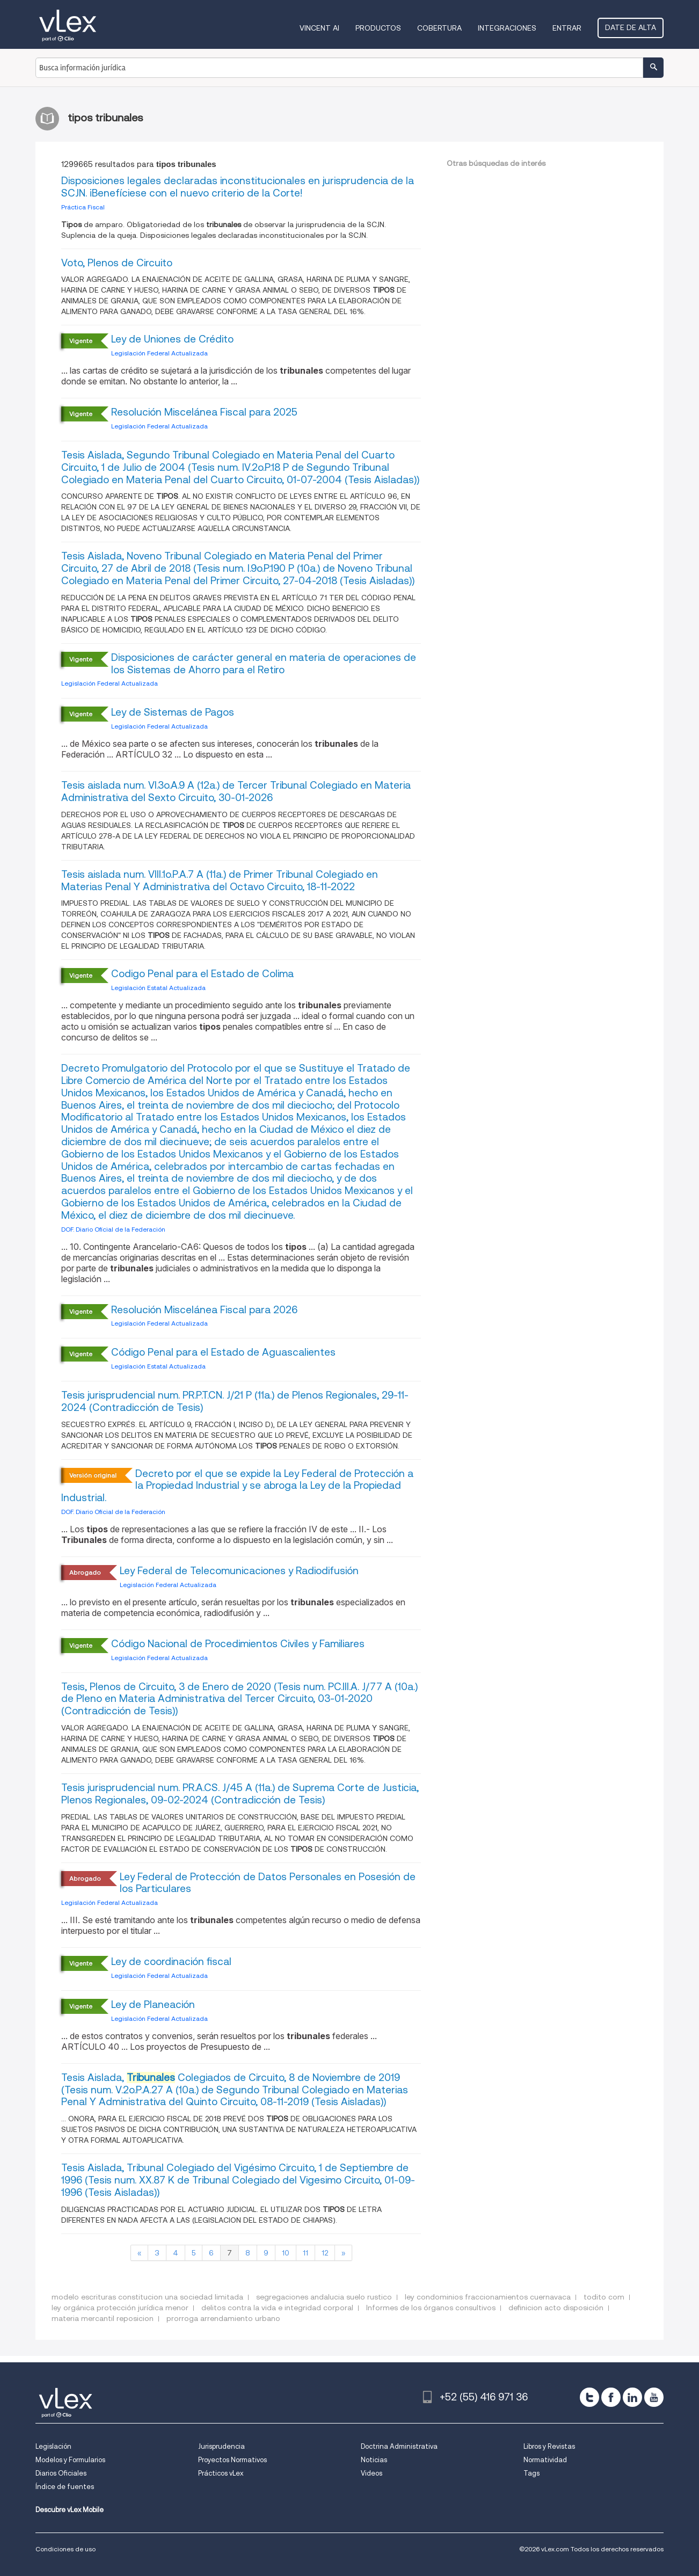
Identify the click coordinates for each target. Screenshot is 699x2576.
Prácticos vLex (220, 2473)
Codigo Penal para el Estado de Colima (202, 973)
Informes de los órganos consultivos (431, 2307)
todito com (604, 2297)
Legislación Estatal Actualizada (158, 987)
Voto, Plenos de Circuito (116, 262)
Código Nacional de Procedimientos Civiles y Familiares (238, 1643)
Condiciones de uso (65, 2548)
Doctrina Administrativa (399, 2446)
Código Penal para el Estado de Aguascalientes (223, 1352)
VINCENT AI (319, 28)
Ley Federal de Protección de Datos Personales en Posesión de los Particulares (268, 1883)
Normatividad (545, 2460)
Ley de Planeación (153, 2004)
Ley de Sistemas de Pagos (172, 712)
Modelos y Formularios (70, 2460)
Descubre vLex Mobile (69, 2510)
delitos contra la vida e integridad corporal (277, 2307)
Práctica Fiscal (83, 206)
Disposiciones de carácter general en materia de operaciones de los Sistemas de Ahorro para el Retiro (263, 663)
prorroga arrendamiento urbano (223, 2318)
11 (305, 2252)
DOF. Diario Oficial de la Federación (113, 1229)
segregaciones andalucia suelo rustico (324, 2297)
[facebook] (611, 2397)
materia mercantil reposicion (103, 2318)
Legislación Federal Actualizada (159, 353)
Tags (531, 2473)
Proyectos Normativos (232, 2460)
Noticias (374, 2460)
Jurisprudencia (221, 2446)
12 (325, 2252)
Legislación (53, 2446)
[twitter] (589, 2397)
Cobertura (439, 28)
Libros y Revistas (549, 2446)
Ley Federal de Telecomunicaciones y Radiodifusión (239, 1570)
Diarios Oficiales (60, 2473)
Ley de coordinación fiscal (171, 1961)
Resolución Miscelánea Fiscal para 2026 (204, 1309)
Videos (371, 2473)
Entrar (566, 28)
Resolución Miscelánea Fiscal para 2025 (204, 412)
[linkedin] (632, 2397)
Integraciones (507, 28)
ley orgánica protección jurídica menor (120, 2307)
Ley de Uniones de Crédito (172, 339)
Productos (378, 28)
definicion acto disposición (555, 2307)
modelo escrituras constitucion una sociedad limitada (147, 2297)
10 (285, 2252)
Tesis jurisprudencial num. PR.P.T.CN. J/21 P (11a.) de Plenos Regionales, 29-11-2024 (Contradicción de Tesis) (235, 1401)
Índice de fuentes (64, 2487)
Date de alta (630, 27)
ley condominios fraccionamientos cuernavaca (488, 2297)
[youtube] (654, 2397)
